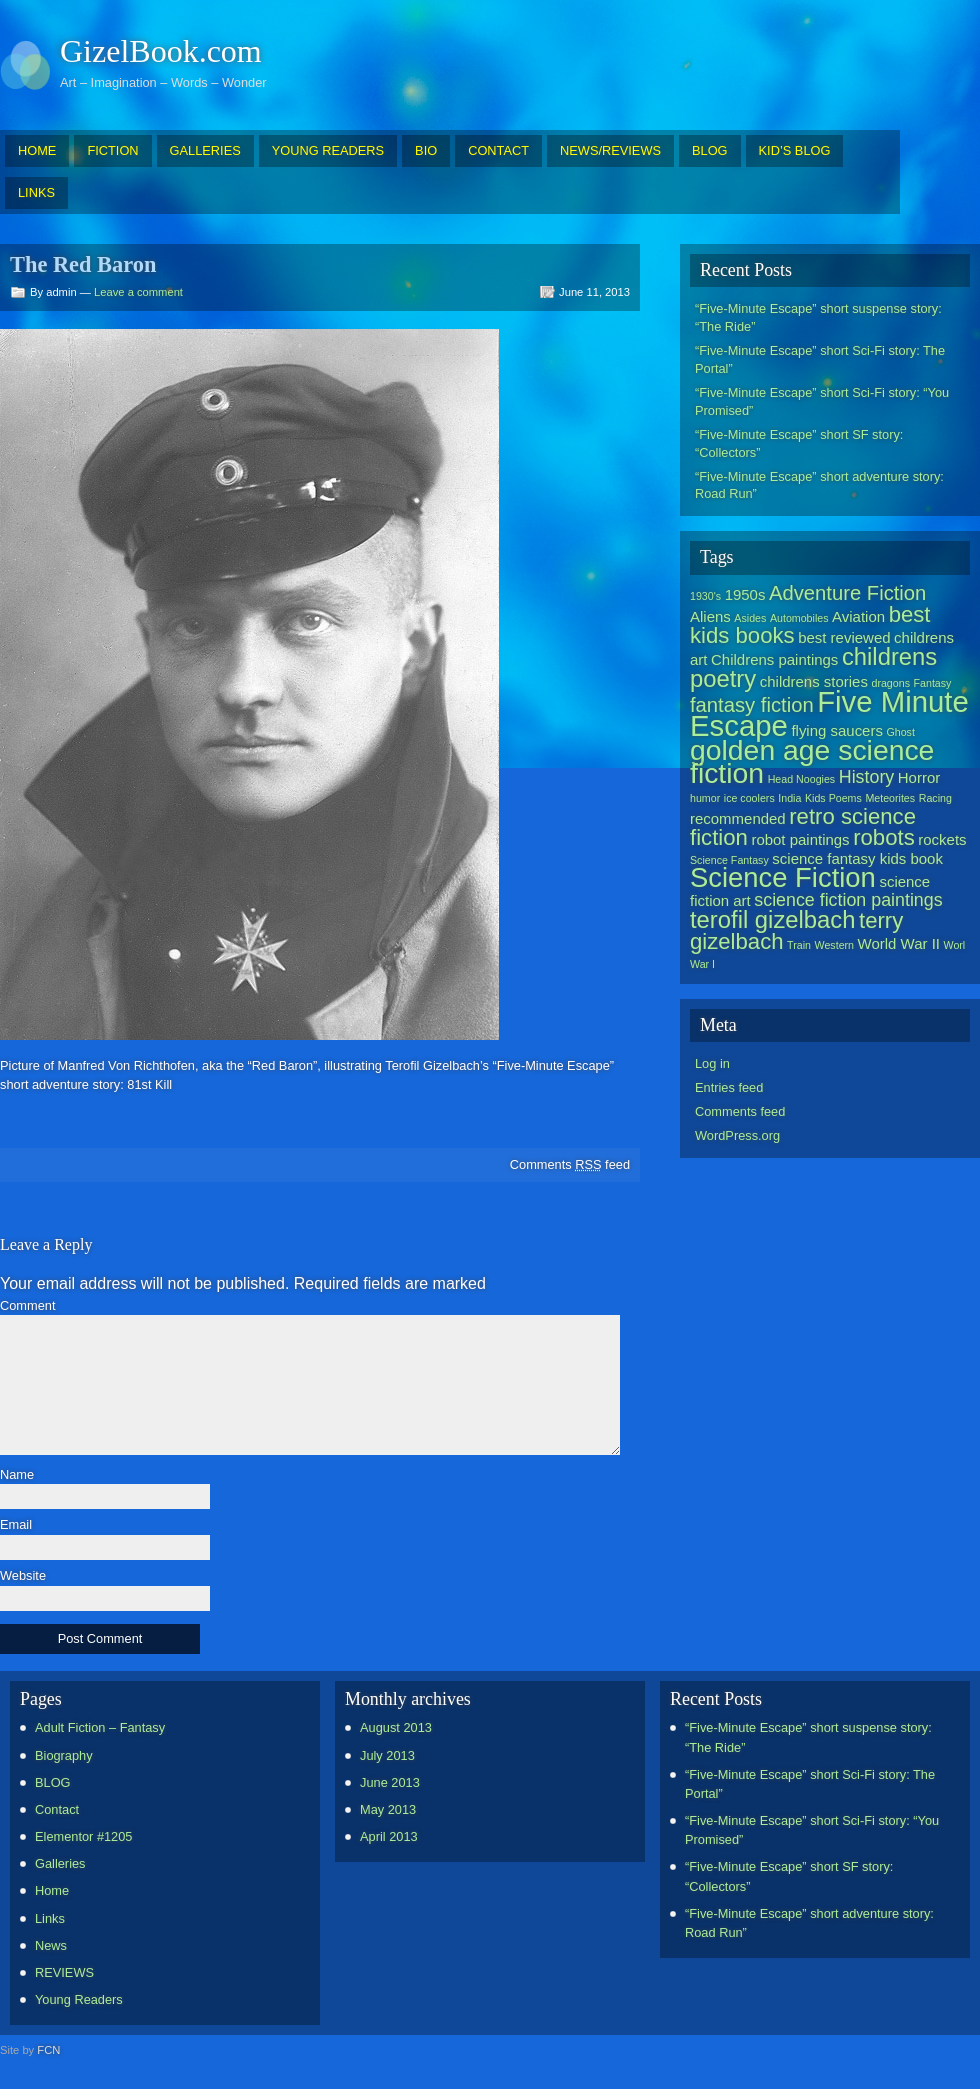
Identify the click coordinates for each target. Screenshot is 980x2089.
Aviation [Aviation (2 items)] (858, 616)
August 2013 (396, 1727)
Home (52, 1890)
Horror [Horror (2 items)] (919, 777)
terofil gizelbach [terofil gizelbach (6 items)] (772, 919)
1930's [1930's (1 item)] (705, 596)
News (51, 1945)
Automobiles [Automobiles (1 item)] (799, 618)
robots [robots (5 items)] (884, 837)
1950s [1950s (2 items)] (745, 594)
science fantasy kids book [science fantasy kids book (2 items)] (857, 858)
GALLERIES (205, 150)
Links (50, 1918)
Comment (27, 1306)
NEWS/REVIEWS (610, 150)
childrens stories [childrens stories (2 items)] (814, 681)
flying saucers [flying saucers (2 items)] (837, 730)
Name (17, 1475)
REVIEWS (64, 1972)
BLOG (710, 150)
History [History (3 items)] (866, 777)
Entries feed (729, 1087)
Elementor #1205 (83, 1836)
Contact (57, 1809)
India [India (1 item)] (789, 798)
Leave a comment (138, 292)
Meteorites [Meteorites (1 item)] (890, 798)
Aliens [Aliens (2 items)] (710, 616)
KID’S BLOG (795, 150)
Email (16, 1525)
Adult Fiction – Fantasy (100, 1727)
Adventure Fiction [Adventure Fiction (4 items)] (847, 593)
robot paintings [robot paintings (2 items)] (800, 839)
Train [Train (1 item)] (799, 945)
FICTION (112, 150)
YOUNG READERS (328, 150)
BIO (426, 150)
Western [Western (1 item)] (834, 945)
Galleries (60, 1863)
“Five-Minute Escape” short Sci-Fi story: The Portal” (820, 359)
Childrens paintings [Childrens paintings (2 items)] (774, 659)
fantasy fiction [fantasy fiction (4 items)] (752, 705)
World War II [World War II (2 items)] (899, 943)
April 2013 (389, 1836)
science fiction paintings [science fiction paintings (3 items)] (848, 900)
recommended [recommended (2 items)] (738, 818)
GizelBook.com (161, 51)
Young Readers (79, 1999)
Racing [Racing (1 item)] (935, 798)
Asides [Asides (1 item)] (750, 618)
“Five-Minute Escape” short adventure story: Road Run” (819, 485)
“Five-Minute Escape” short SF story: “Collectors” (799, 443)
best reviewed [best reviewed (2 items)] (844, 637)
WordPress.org (737, 1135)
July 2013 (387, 1755)
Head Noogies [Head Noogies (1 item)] (802, 779)
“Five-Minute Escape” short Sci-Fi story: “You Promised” (822, 401)
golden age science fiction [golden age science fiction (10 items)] (812, 761)
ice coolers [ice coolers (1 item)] (749, 798)
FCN (48, 2050)
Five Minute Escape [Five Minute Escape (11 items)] (829, 713)
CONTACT (498, 150)
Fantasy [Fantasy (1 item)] (933, 683)
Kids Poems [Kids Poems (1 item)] (833, 798)
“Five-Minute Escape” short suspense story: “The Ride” (818, 317)
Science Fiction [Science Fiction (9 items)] (783, 877)
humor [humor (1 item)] (705, 798)
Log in (712, 1063)
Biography (64, 1755)
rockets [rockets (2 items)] (942, 839)
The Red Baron (83, 264)
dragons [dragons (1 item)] (890, 683)
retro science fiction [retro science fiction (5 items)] (803, 827)
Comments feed (570, 1164)
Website (23, 1576)
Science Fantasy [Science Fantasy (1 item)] (729, 860)
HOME (37, 150)
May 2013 (388, 1809)
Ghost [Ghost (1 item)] (900, 732)
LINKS (36, 192)
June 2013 (390, 1782)
